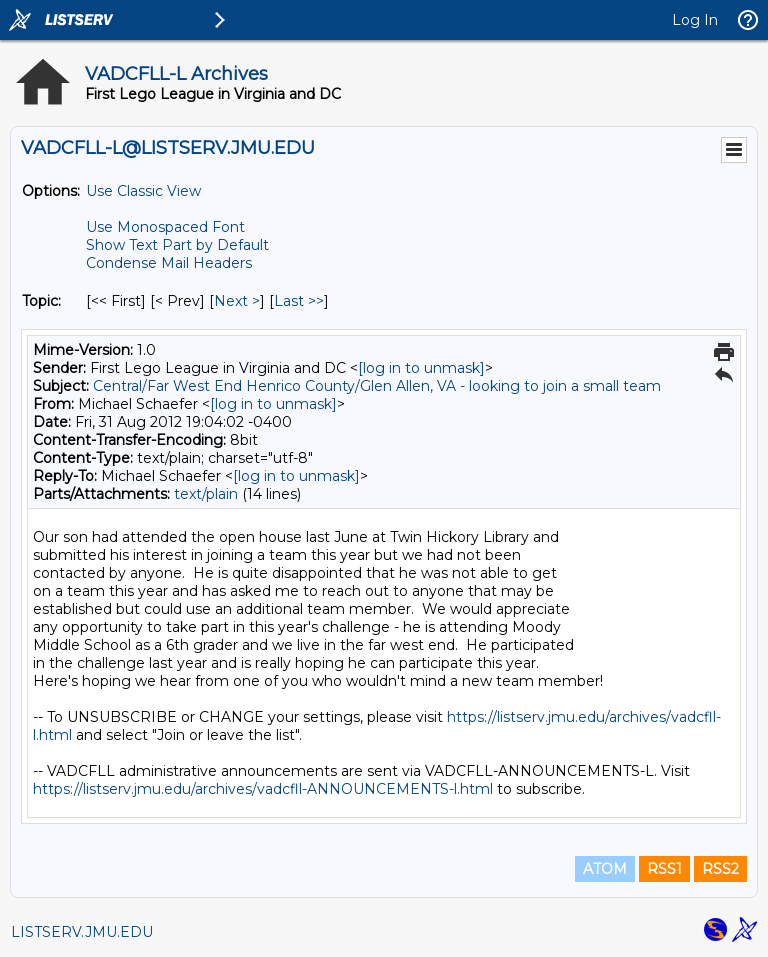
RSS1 (664, 869)
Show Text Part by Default (177, 245)
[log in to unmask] (421, 368)
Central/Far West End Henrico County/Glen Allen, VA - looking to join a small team (377, 386)
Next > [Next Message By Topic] (237, 301)
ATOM (605, 869)
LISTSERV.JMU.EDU (82, 932)
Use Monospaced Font (165, 227)
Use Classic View (143, 191)
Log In (695, 20)
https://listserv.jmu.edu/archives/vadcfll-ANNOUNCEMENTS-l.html (263, 789)
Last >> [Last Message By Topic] (299, 301)
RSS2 (720, 869)
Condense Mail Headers (169, 263)
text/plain (206, 494)
